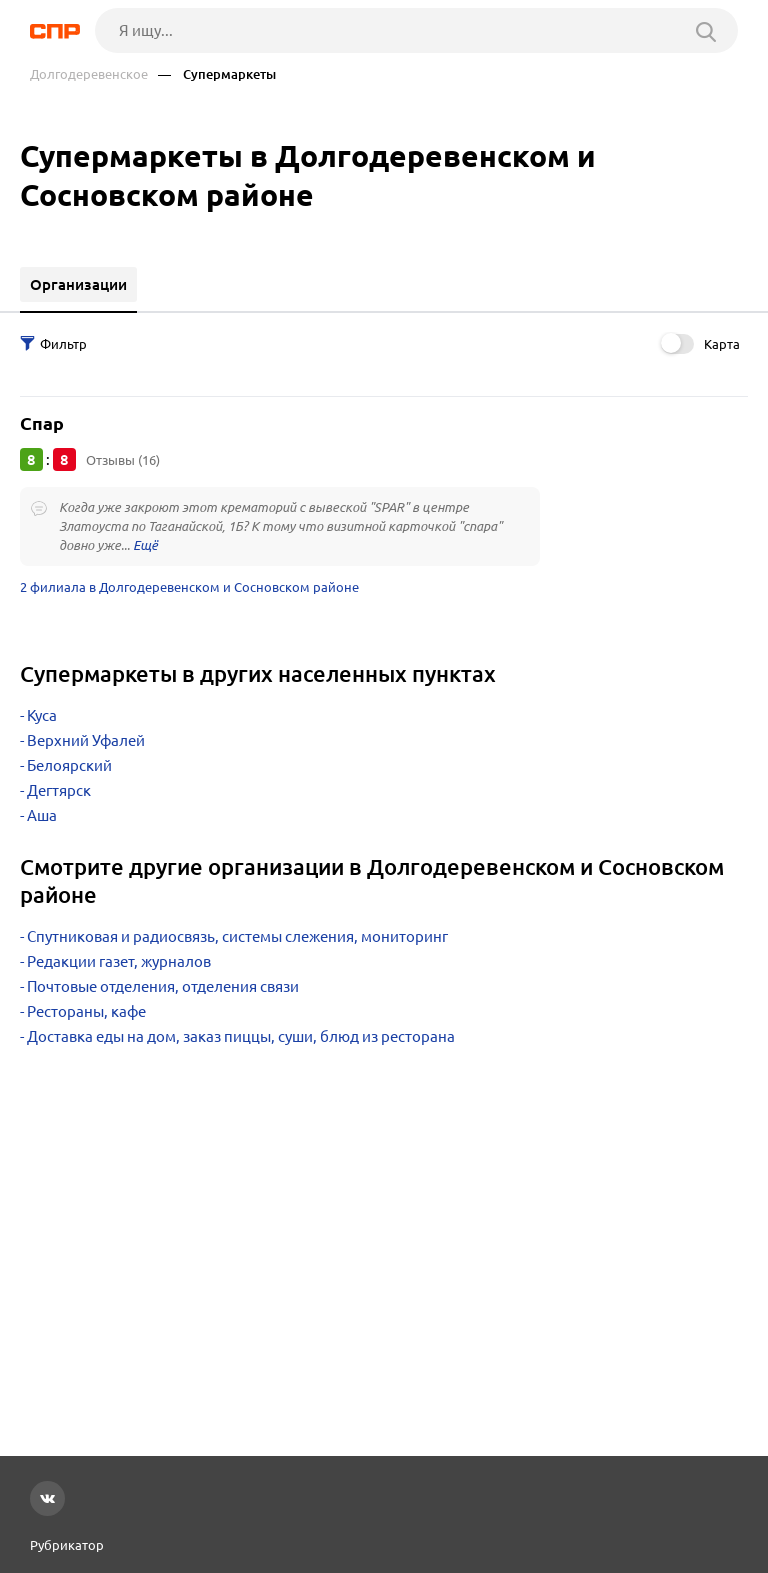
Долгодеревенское (89, 74)
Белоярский (69, 765)
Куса (42, 715)
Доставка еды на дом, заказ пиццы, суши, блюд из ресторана (241, 1036)
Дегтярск (59, 790)
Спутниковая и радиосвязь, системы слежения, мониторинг (237, 936)
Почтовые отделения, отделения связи (163, 986)
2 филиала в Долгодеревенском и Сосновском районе (189, 587)
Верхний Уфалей (86, 740)
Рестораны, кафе (86, 1011)
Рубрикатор (67, 1545)
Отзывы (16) (123, 460)
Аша (42, 815)
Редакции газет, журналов (119, 961)
